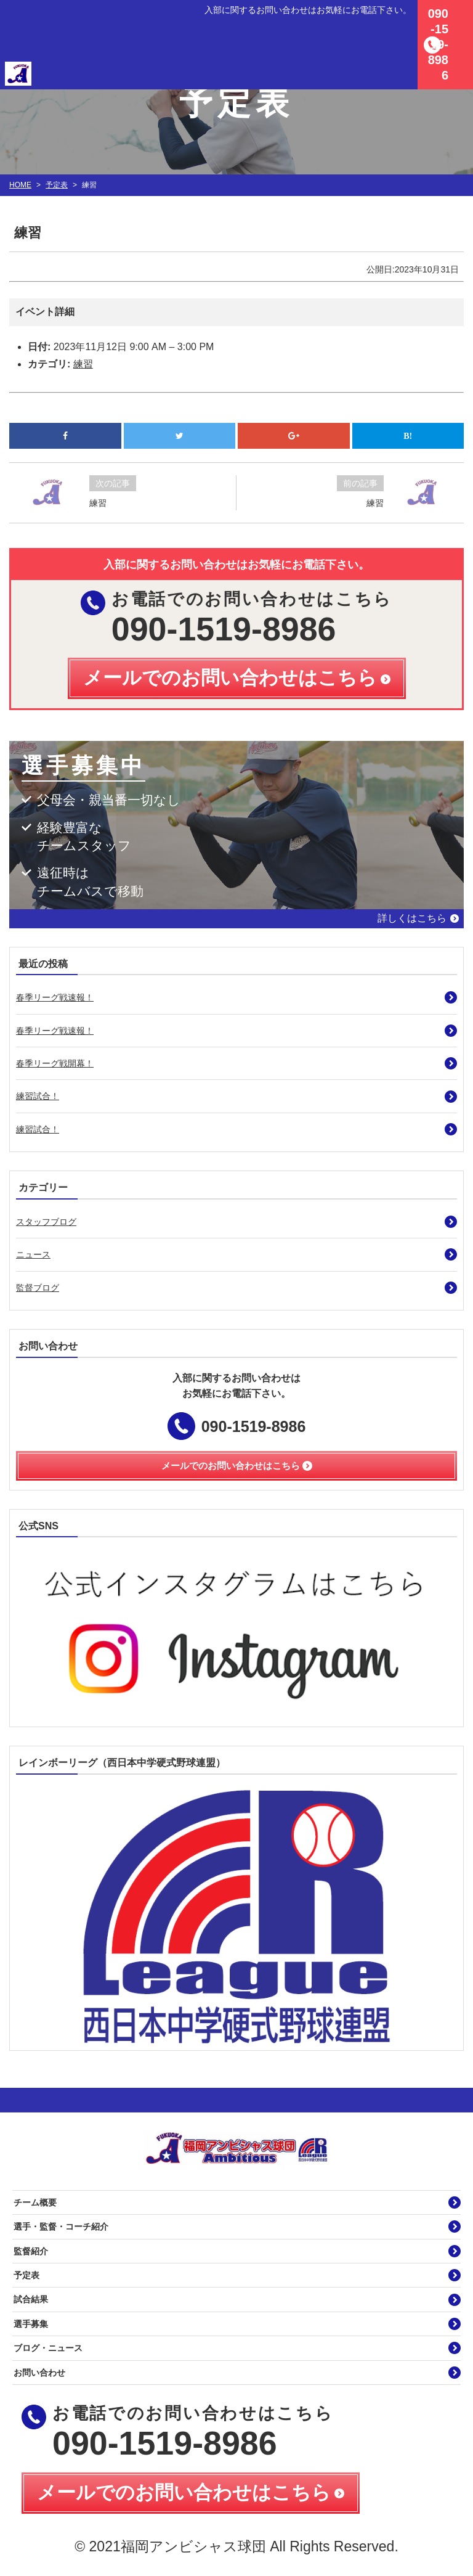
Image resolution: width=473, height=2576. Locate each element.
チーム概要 (35, 2202)
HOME (20, 185)
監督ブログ (37, 1288)
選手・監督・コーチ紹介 (61, 2226)
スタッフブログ (46, 1222)
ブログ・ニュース (48, 2348)
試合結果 (31, 2299)
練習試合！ (37, 1096)
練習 (83, 364)
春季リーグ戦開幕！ (55, 1063)
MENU (457, 15)
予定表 (57, 185)
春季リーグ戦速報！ (55, 997)
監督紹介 (31, 2251)
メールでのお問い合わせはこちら (184, 2492)
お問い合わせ (39, 2373)
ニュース (33, 1254)
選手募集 (31, 2324)
